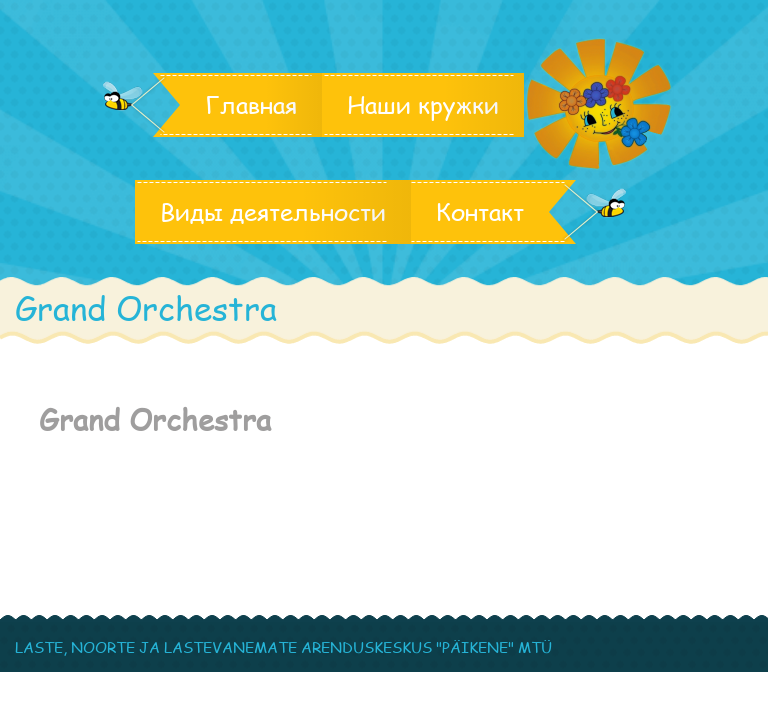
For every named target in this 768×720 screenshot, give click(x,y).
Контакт (480, 212)
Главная (251, 105)
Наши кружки (423, 105)
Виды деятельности (273, 212)
